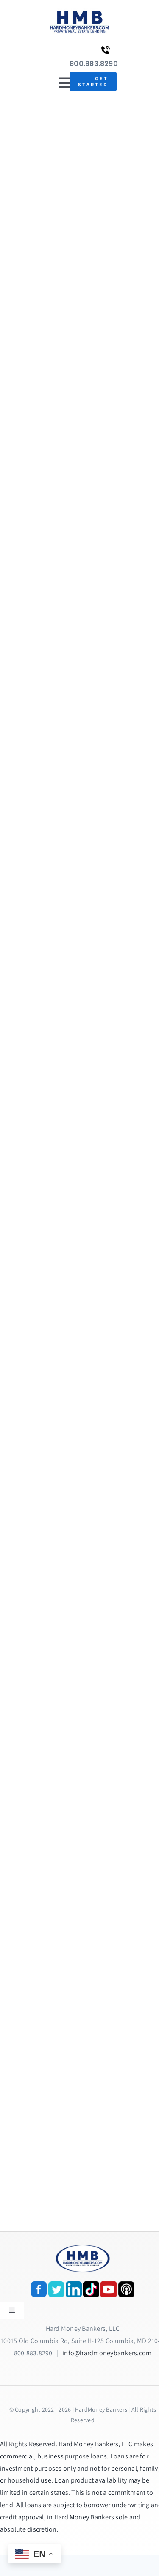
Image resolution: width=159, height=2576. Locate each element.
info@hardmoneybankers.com (106, 2353)
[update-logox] (79, 11)
